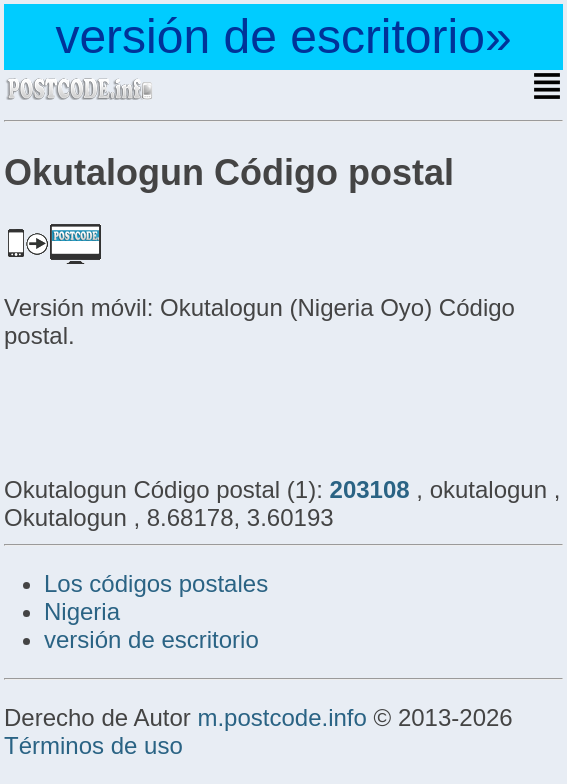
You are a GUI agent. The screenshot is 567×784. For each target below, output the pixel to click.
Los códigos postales (156, 583)
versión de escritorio (151, 639)
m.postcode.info (281, 717)
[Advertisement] (164, 410)
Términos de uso (93, 745)
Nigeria (82, 611)
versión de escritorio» (283, 36)
